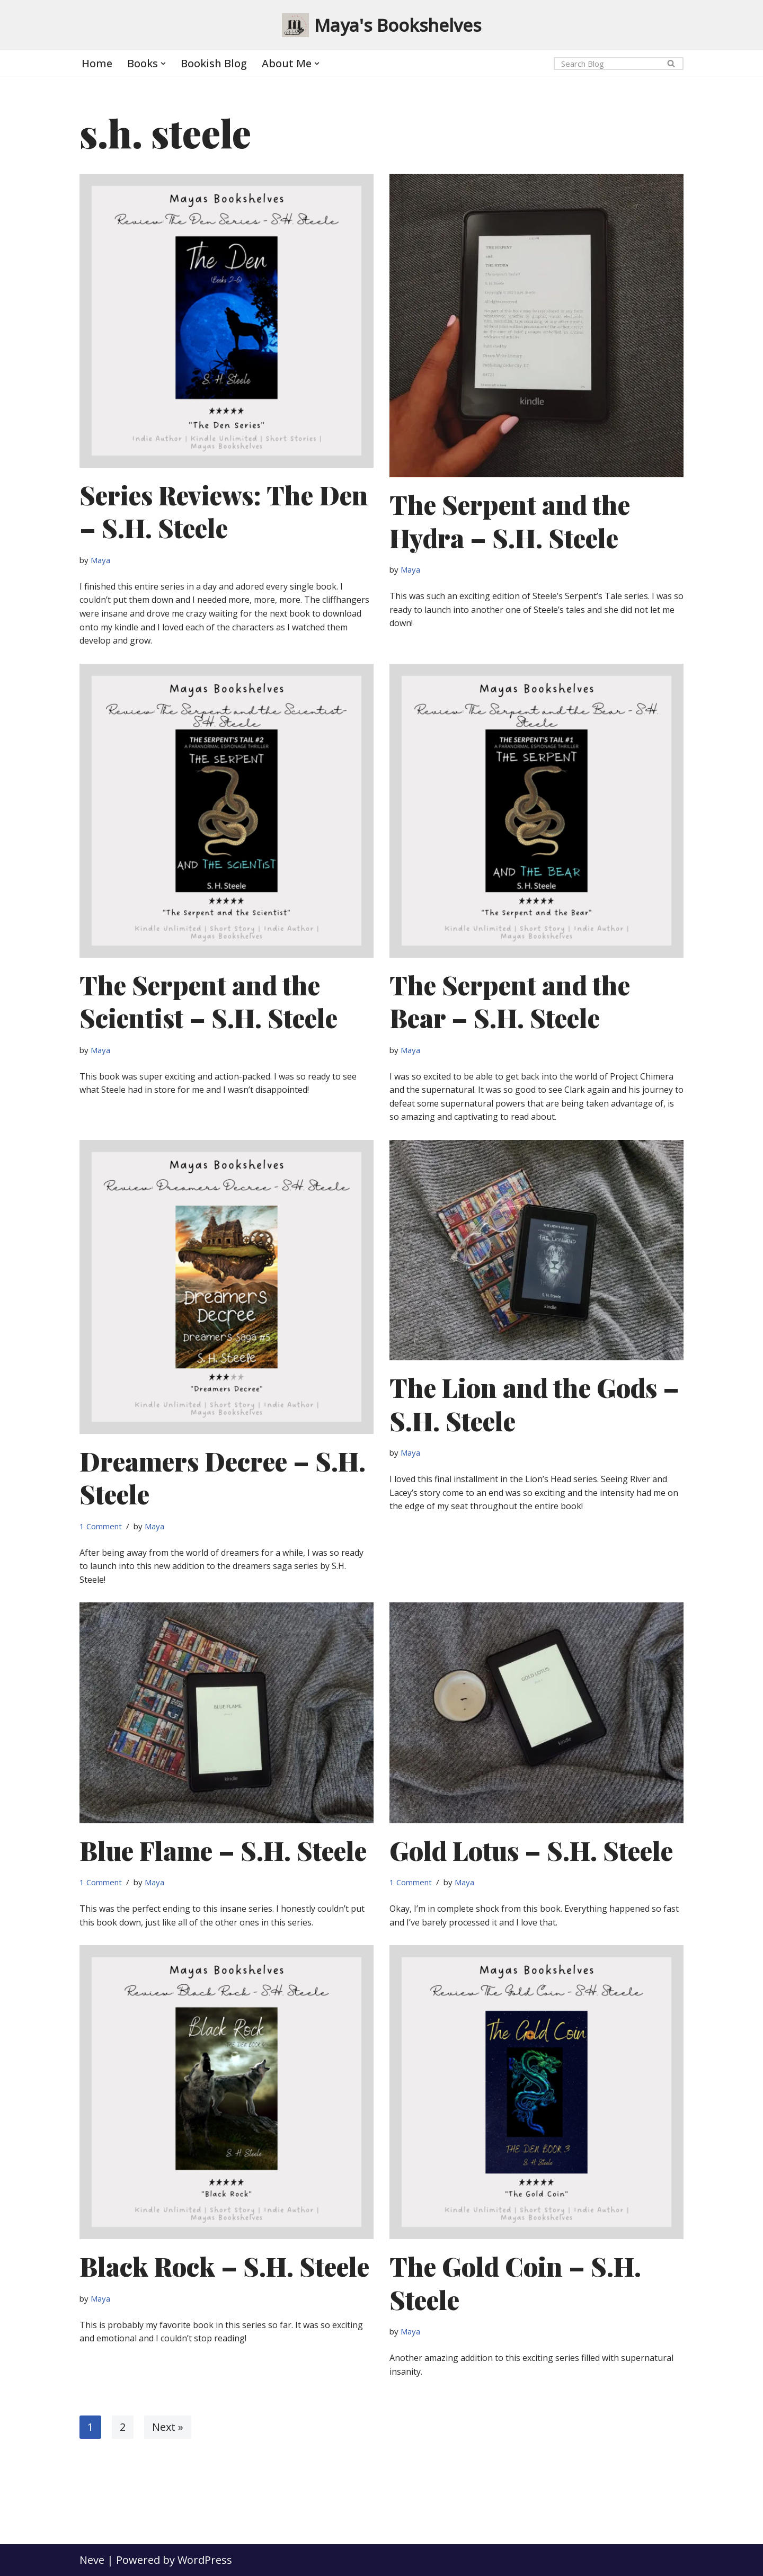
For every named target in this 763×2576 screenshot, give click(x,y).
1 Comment (100, 1526)
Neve (91, 2560)
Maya (100, 560)
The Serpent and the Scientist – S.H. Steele (208, 1001)
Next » (167, 2427)
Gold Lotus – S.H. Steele (531, 1850)
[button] (163, 63)
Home (97, 63)
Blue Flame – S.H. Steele (223, 1850)
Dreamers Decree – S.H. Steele (222, 1477)
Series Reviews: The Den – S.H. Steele (223, 511)
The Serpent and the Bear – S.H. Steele (509, 1001)
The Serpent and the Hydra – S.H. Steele (509, 520)
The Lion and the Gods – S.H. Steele (534, 1403)
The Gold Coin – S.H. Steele (515, 2282)
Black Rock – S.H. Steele (224, 2266)
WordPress (205, 2560)
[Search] (607, 63)
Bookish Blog (214, 63)
